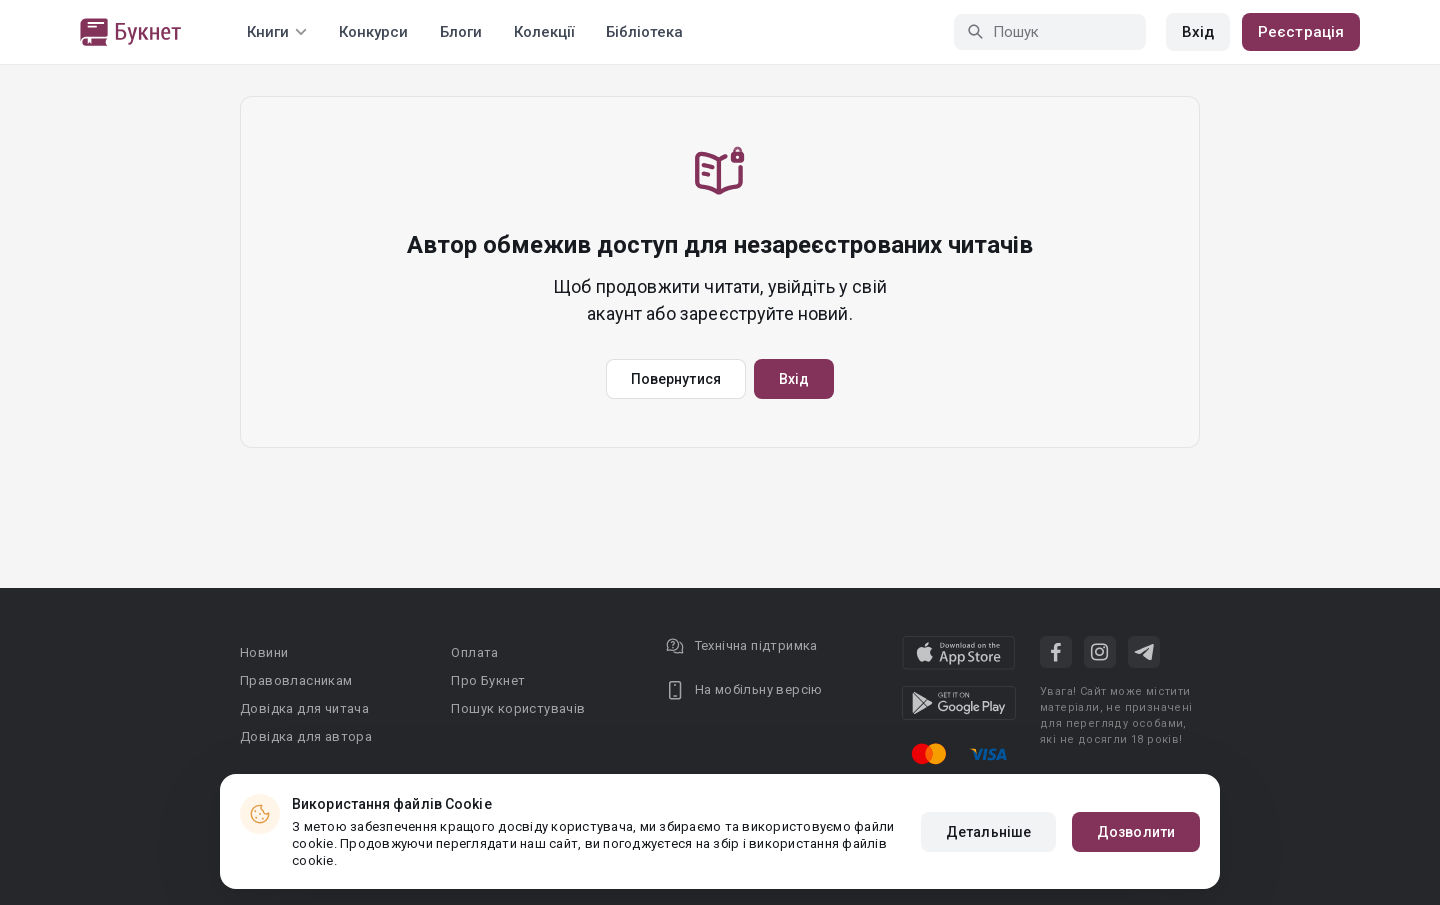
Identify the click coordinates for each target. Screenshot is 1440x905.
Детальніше (988, 832)
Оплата (474, 652)
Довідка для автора (306, 736)
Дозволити (1136, 832)
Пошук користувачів (518, 708)
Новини (264, 652)
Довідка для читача (304, 708)
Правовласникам (296, 680)
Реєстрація (1301, 32)
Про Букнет (488, 680)
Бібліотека (644, 32)
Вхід (1198, 32)
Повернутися (676, 379)
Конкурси (373, 32)
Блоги (461, 32)
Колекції (544, 32)
